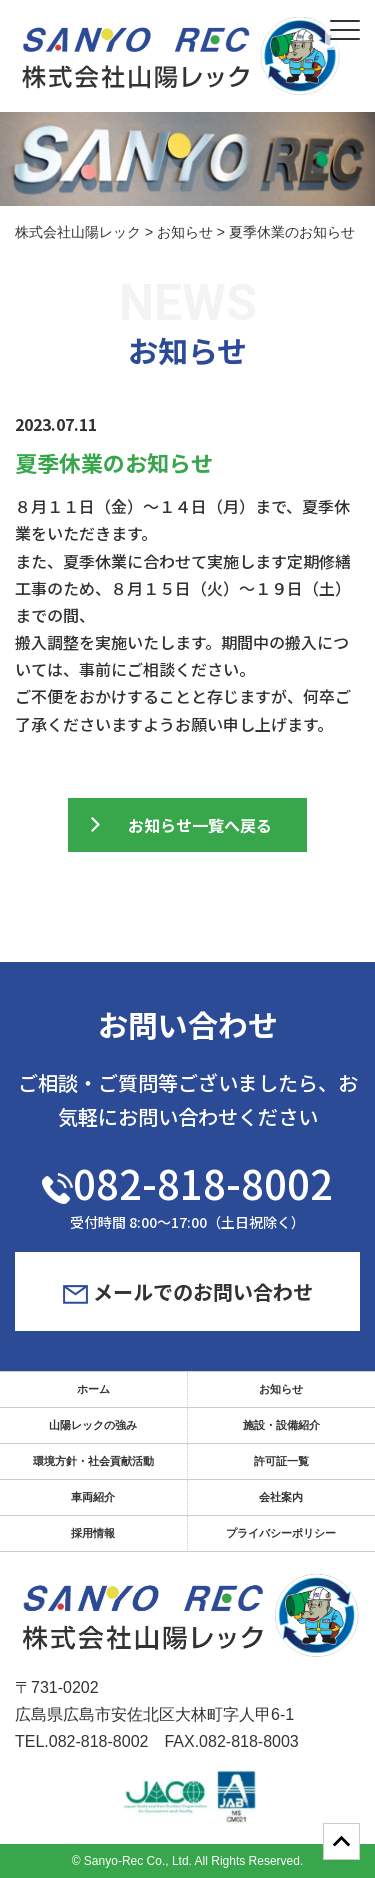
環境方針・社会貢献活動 (93, 1461)
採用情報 (93, 1533)
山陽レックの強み (93, 1425)
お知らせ (281, 1389)
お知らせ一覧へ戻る (200, 825)
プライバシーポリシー (281, 1533)
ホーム (93, 1389)
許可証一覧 (281, 1461)
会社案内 (281, 1497)
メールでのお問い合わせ (188, 1291)
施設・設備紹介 (281, 1425)
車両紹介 (93, 1497)
